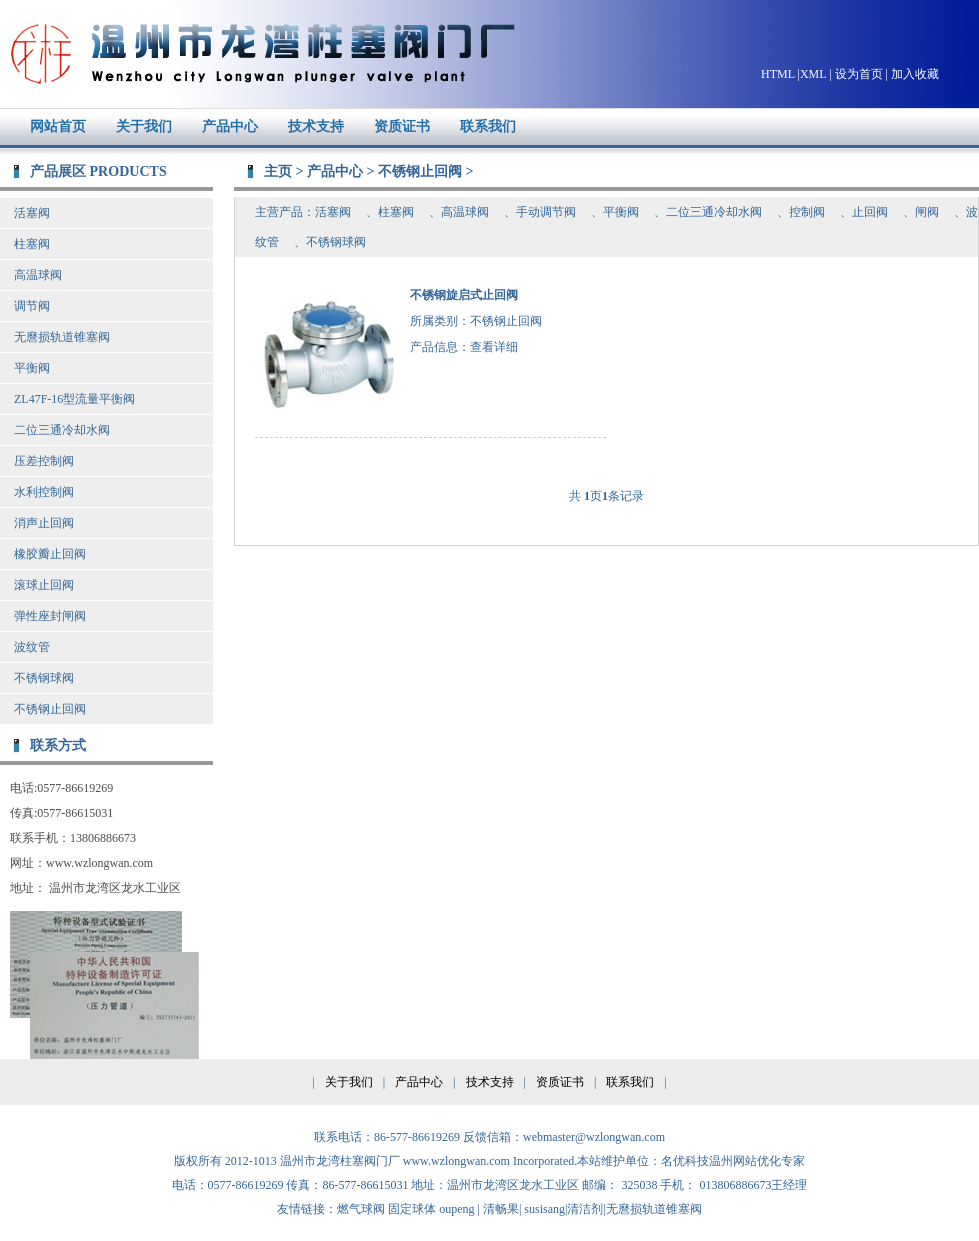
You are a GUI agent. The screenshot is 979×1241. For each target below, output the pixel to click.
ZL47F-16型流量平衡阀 (74, 399)
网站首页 (58, 126)
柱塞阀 (32, 244)
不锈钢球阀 (44, 678)
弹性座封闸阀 (50, 616)
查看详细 (494, 347)
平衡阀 (32, 368)
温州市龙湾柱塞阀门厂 (259, 54)
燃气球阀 (361, 1209)
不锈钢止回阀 (50, 709)
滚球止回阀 (44, 585)
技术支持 (316, 126)
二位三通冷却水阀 (62, 430)
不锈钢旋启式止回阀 (464, 295)
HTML (778, 74)
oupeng (456, 1209)
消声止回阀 (44, 523)
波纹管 (32, 647)
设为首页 (859, 74)
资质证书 (402, 126)
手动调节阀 (546, 212)
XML (813, 74)
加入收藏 (915, 74)
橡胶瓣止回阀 (50, 554)
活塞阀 (32, 213)
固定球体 (412, 1209)
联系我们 (488, 126)
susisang (544, 1209)
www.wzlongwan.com (456, 1161)
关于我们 (144, 126)
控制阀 (807, 212)
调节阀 (32, 306)
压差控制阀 (44, 461)
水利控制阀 (44, 492)
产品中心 (230, 126)
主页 (278, 171)
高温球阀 (38, 275)
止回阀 (870, 212)
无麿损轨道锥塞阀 (62, 337)
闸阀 (927, 212)
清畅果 (501, 1209)
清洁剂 (585, 1209)
